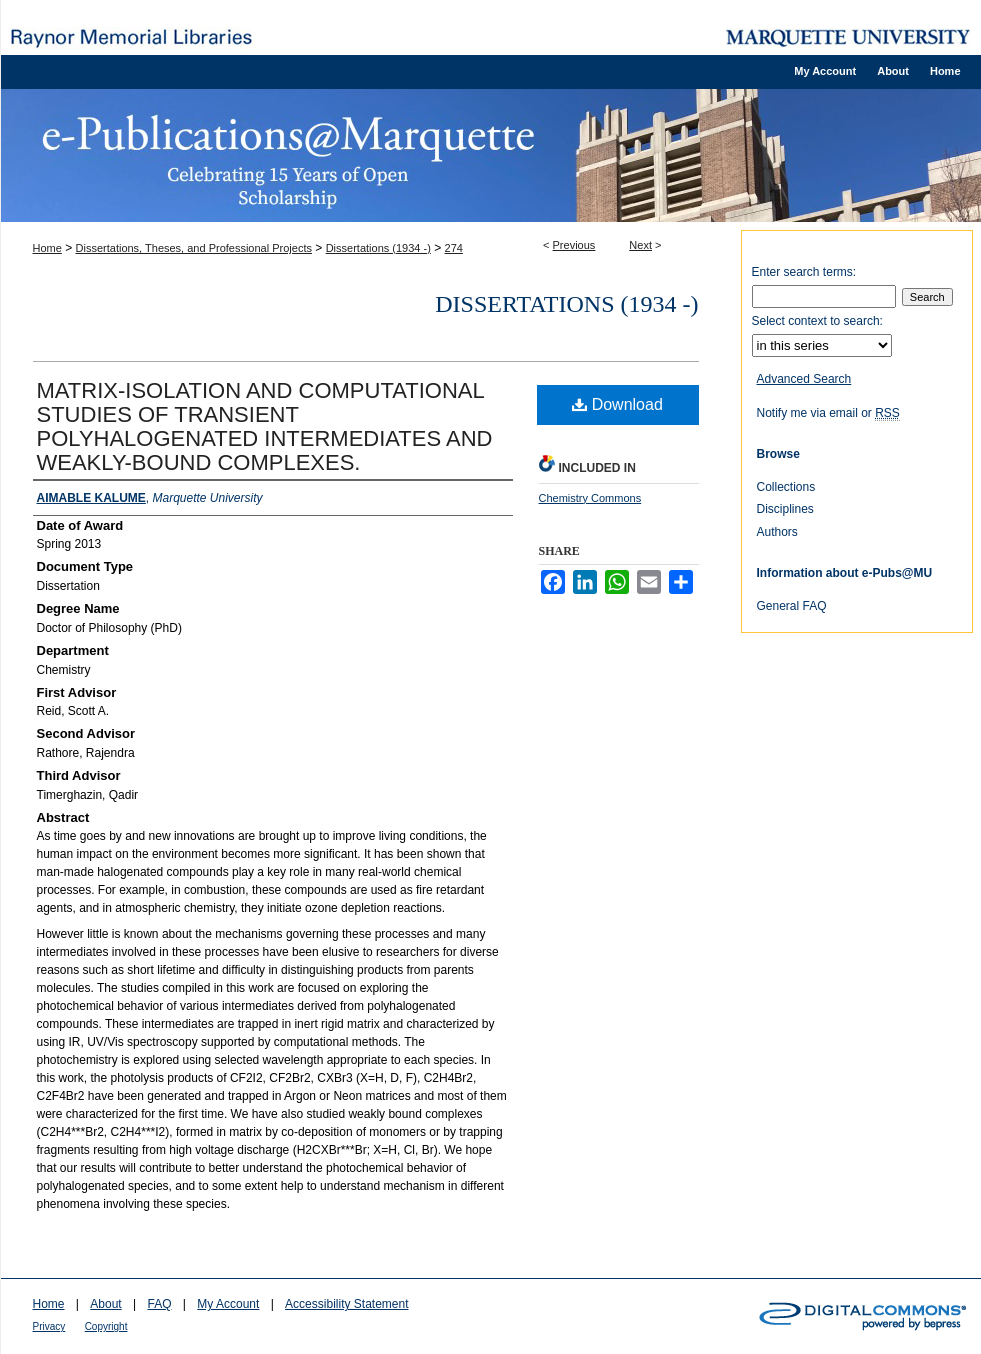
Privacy (49, 1326)
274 (454, 248)
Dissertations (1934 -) (378, 248)
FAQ (159, 1304)
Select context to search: (817, 321)
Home (47, 248)
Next (640, 245)
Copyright (106, 1326)
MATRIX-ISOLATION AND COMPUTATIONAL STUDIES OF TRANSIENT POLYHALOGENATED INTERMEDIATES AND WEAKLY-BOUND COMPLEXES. (265, 426)
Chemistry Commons (590, 498)
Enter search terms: (804, 272)
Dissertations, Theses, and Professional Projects (194, 248)
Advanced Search (804, 379)
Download (617, 404)
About (105, 1304)
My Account (228, 1304)
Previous (574, 245)
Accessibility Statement (346, 1304)
